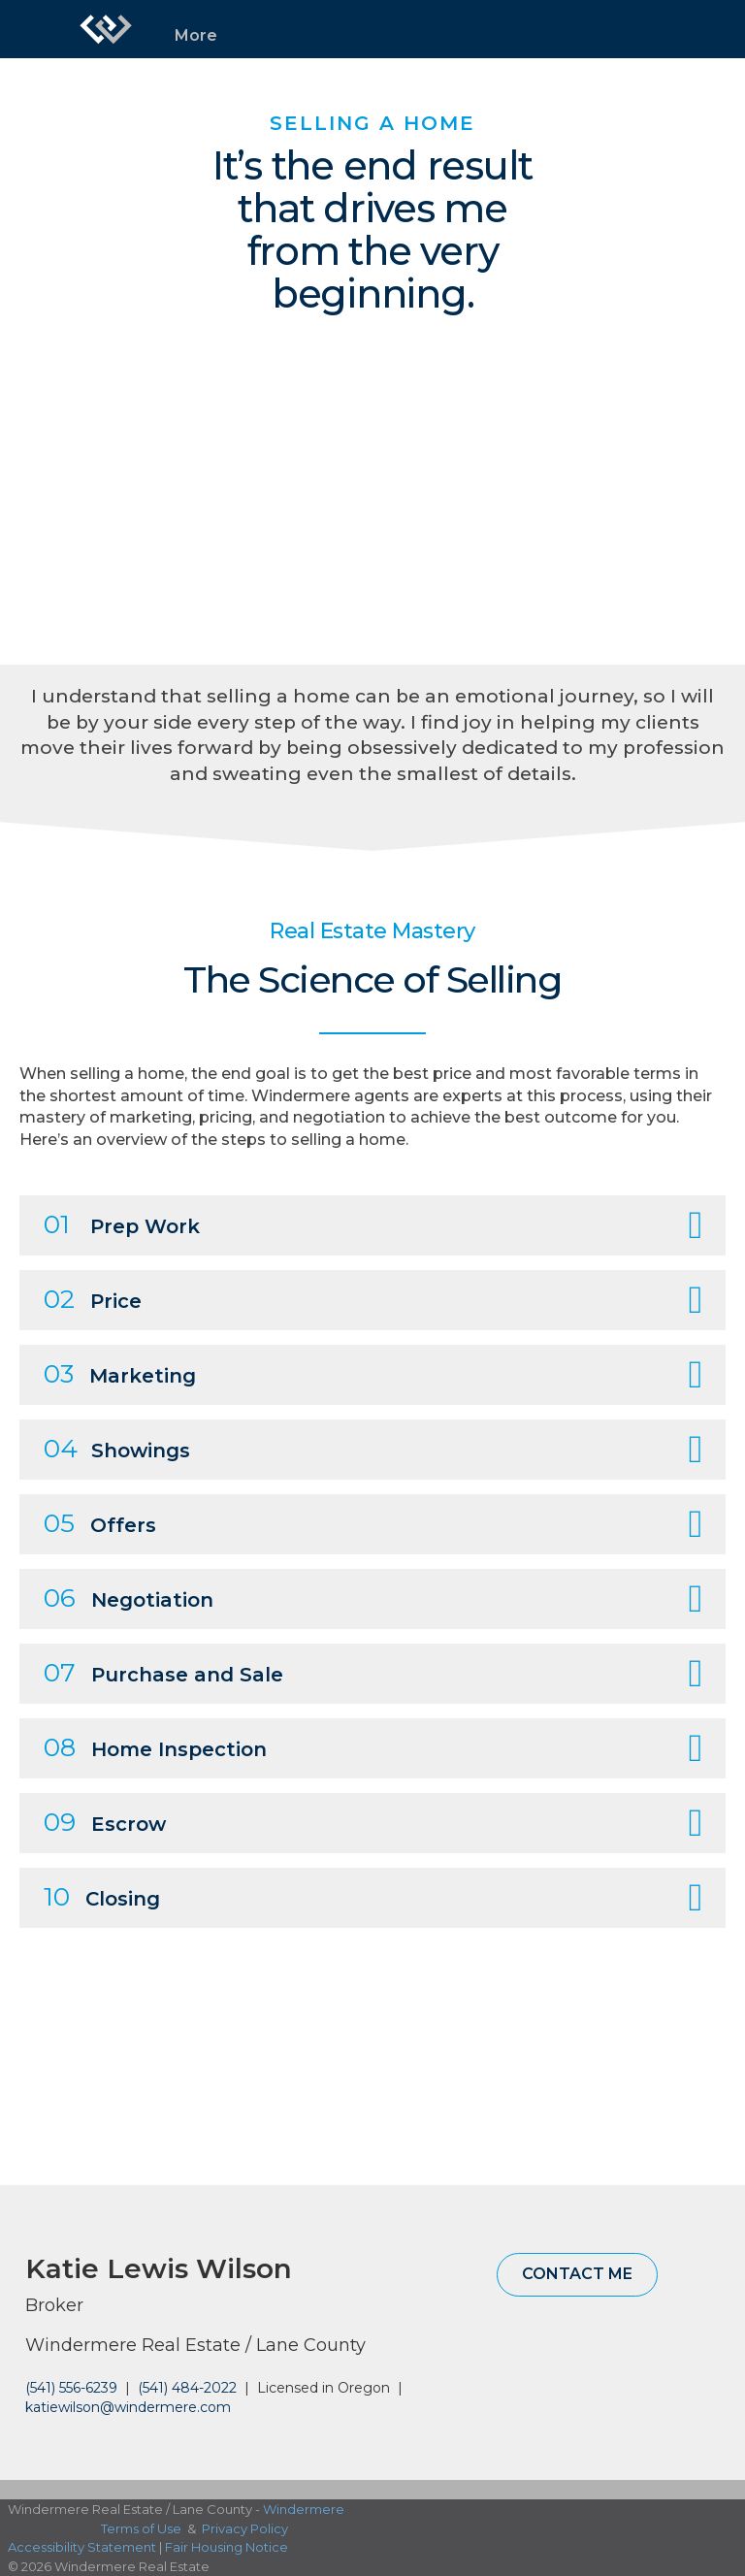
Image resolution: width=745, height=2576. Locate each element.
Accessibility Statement (82, 2547)
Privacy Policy (245, 2528)
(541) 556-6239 (71, 2388)
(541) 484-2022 (187, 2388)
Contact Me (577, 2274)
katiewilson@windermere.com (128, 2407)
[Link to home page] (106, 29)
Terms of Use (141, 2528)
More (196, 35)
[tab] (372, 1225)
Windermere (303, 2509)
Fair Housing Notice (226, 2547)
